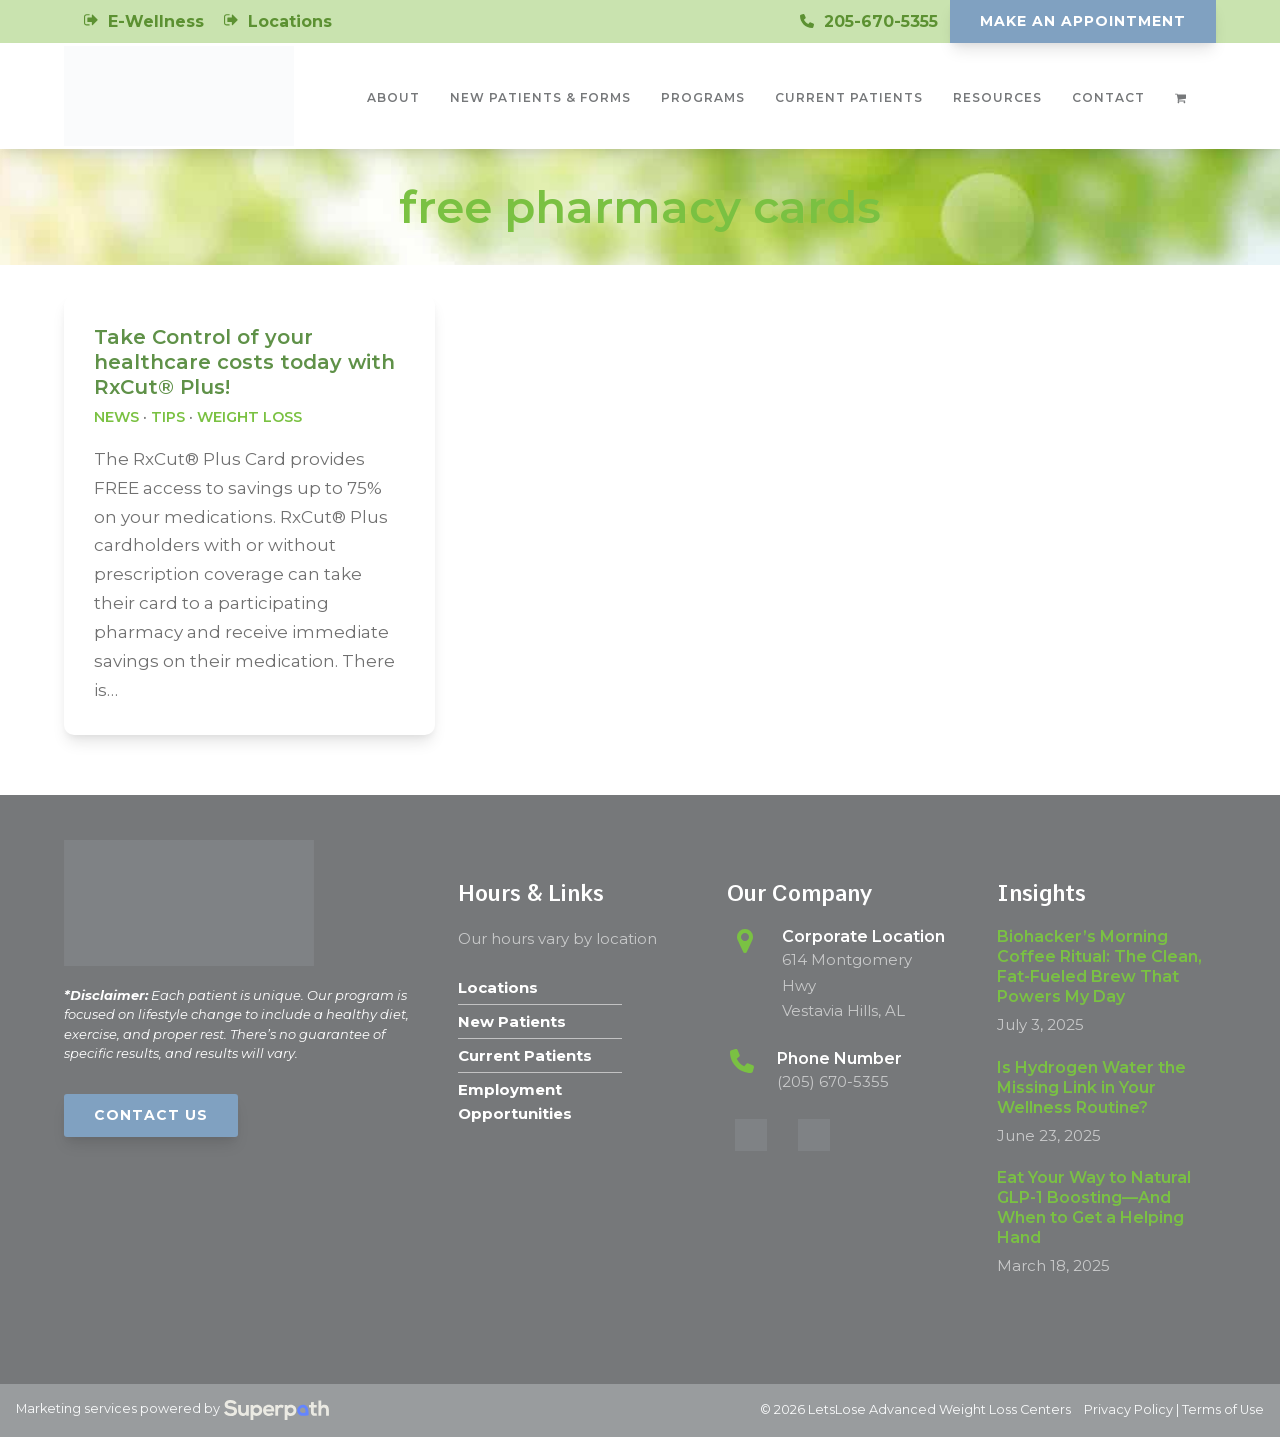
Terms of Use (1223, 1409)
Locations (290, 21)
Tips (168, 417)
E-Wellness (156, 21)
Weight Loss (249, 417)
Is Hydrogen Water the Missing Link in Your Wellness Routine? (1091, 1087)
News (116, 417)
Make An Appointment (1083, 21)
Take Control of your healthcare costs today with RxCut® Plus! (244, 362)
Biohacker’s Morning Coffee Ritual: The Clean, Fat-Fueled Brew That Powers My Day (1099, 966)
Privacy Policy (1128, 1409)
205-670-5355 (881, 21)
